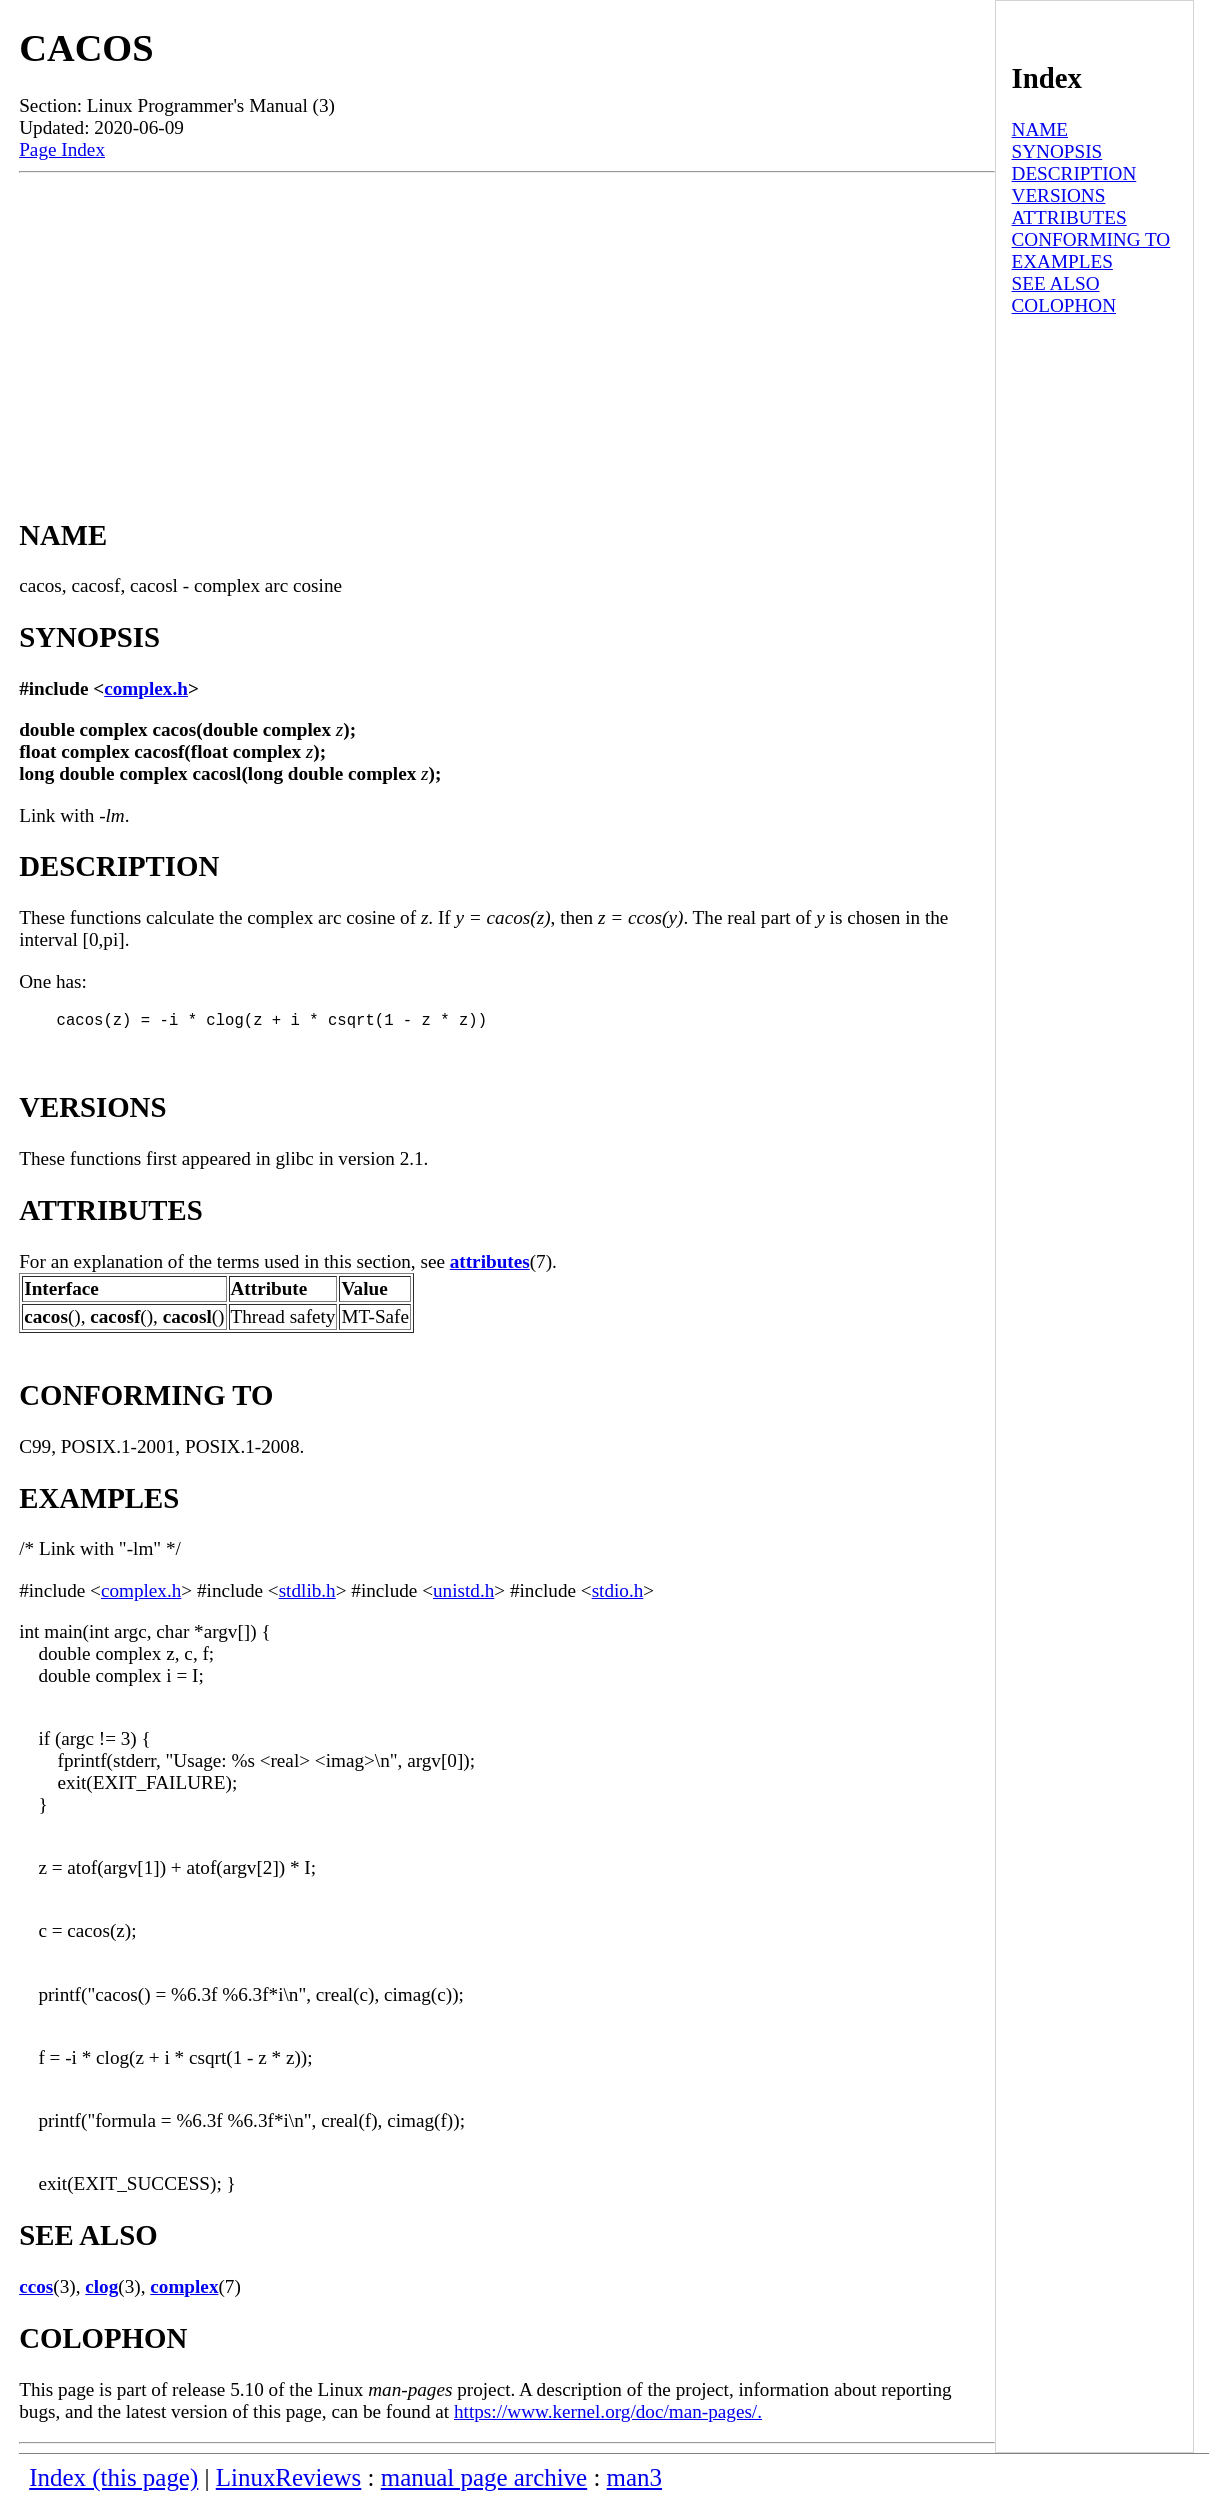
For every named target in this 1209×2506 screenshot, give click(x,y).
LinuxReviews (289, 2481)
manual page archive (484, 2481)
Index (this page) (113, 2481)
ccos (36, 2290)
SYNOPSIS (1057, 151)
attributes (490, 1265)
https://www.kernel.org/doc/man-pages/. (608, 2415)
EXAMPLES (1062, 261)
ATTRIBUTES (1069, 217)
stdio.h (618, 1594)
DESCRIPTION (1074, 173)
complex (184, 2290)
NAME (1040, 129)
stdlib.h (307, 1594)
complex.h (146, 688)
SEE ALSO (1056, 283)
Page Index (62, 149)
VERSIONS (1059, 195)
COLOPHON (1064, 305)
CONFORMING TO (1091, 239)
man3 (634, 2481)
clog (101, 2290)
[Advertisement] (507, 323)
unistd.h (463, 1594)
